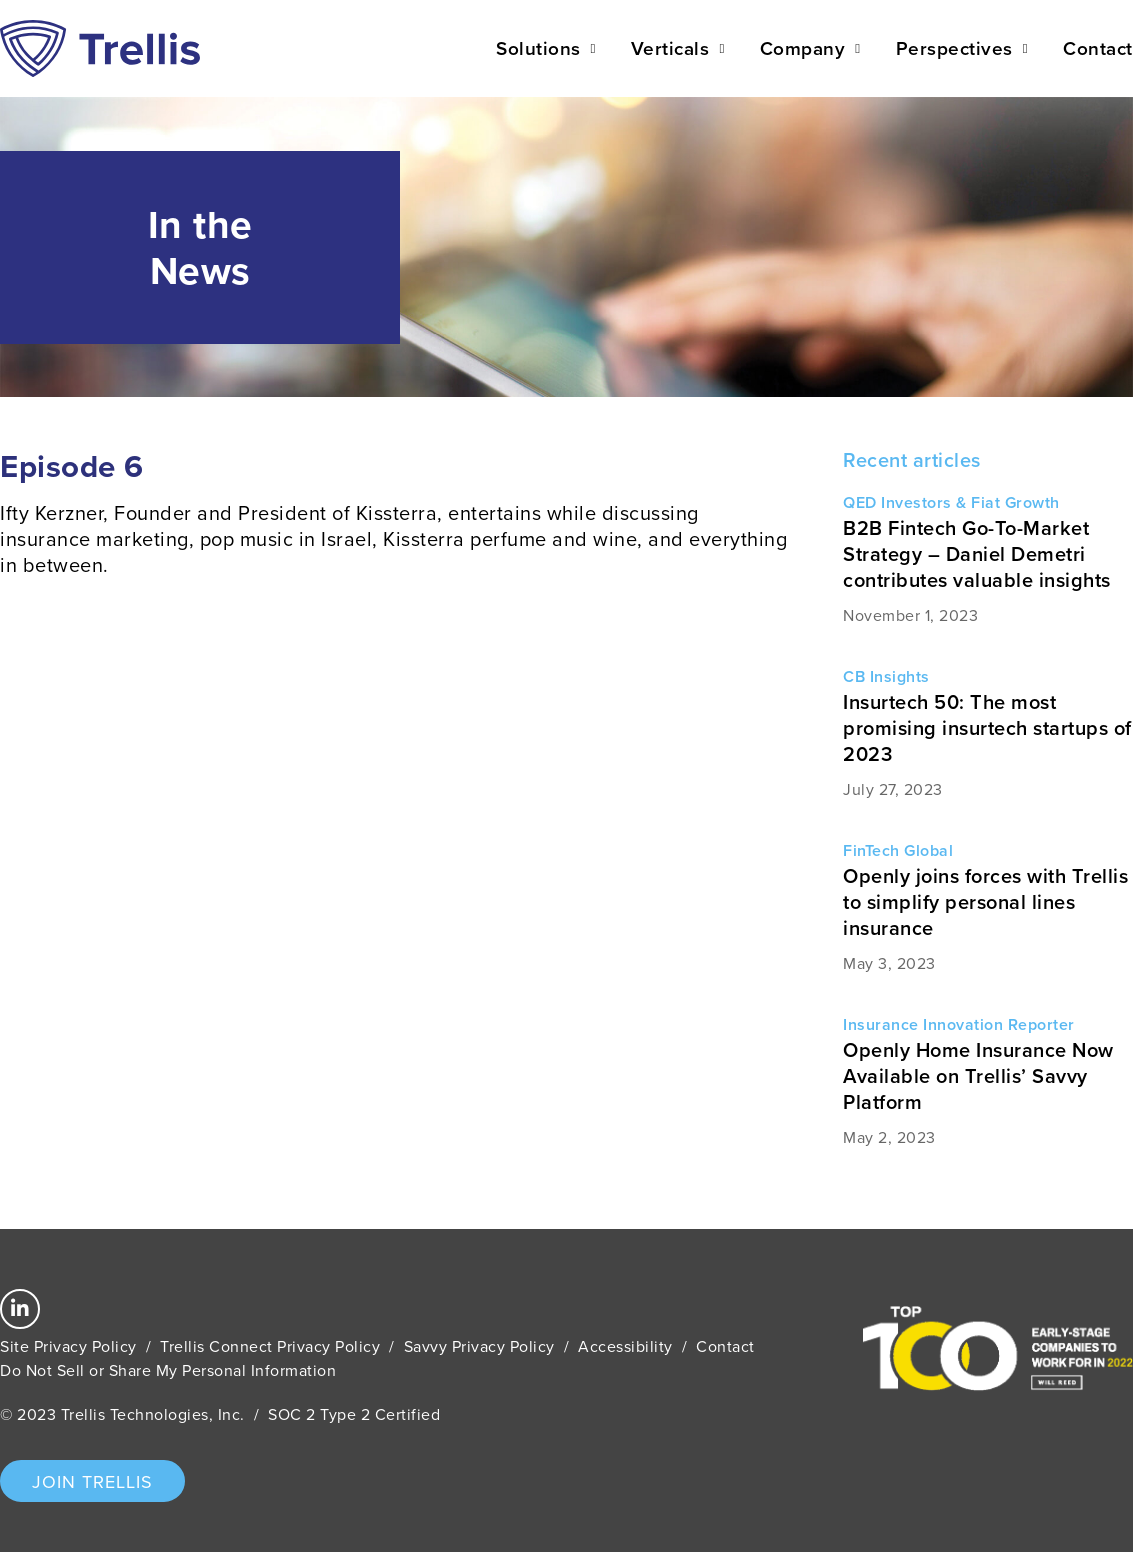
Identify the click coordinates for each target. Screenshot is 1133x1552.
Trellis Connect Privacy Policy (270, 1346)
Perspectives (962, 48)
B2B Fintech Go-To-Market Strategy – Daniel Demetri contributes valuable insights (977, 553)
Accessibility (625, 1346)
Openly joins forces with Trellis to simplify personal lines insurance (985, 901)
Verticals (678, 48)
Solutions (546, 48)
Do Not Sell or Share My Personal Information (168, 1370)
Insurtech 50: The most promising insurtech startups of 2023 (987, 727)
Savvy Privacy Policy (479, 1346)
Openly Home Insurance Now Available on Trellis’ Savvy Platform (978, 1075)
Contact (1098, 48)
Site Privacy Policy (68, 1346)
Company (810, 48)
